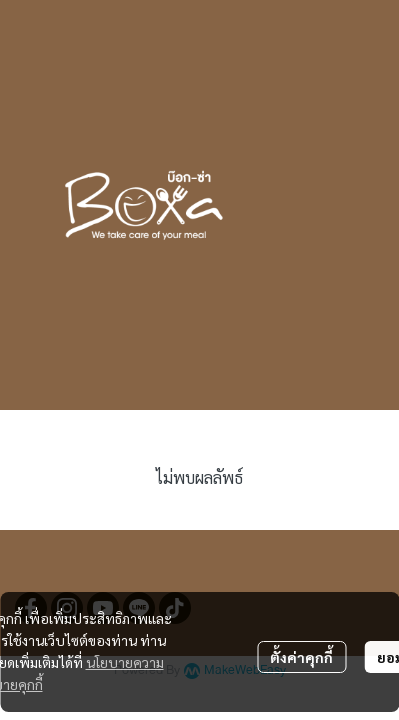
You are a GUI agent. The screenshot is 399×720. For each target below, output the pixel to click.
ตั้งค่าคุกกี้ (301, 657)
